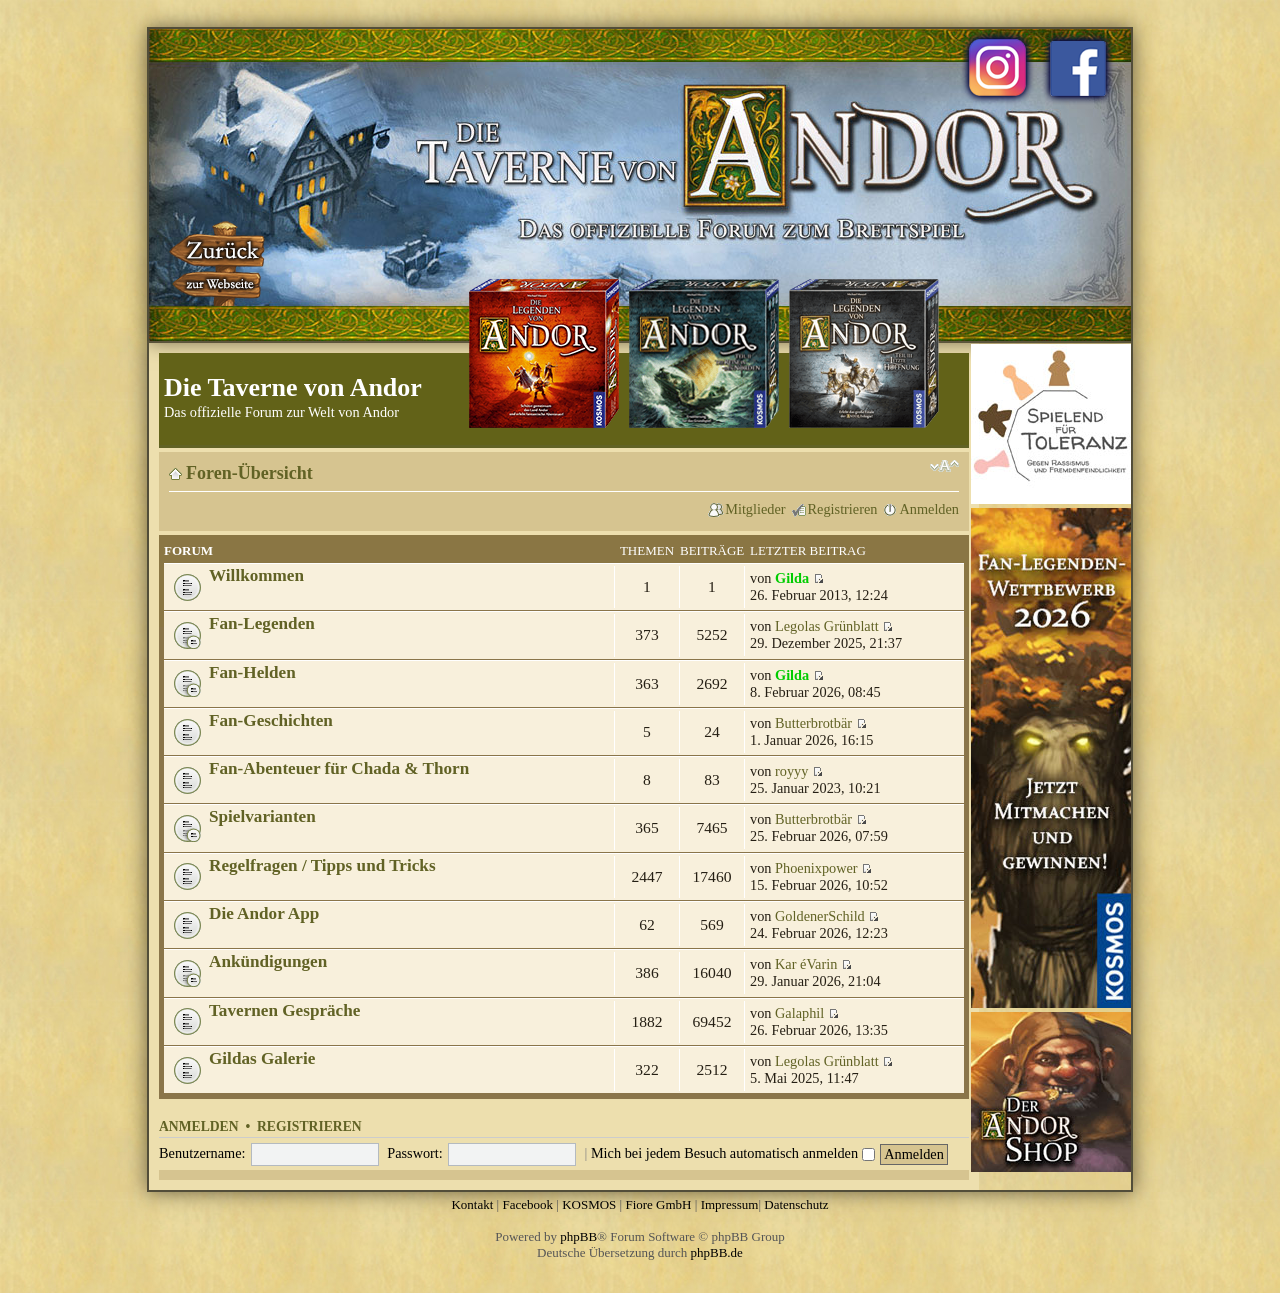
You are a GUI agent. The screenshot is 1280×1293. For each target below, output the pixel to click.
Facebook (527, 1204)
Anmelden (929, 509)
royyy (791, 771)
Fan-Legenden (262, 623)
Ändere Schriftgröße (944, 466)
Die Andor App (264, 913)
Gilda (792, 578)
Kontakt (472, 1204)
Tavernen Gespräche (284, 1010)
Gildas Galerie (262, 1058)
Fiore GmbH (658, 1204)
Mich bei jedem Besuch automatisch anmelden (733, 1153)
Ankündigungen (268, 961)
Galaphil (799, 1013)
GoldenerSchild (820, 916)
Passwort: (415, 1153)
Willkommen (256, 575)
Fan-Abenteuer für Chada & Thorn (339, 768)
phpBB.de (717, 1252)
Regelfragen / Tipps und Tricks (322, 865)
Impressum (730, 1204)
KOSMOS (589, 1204)
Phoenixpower (816, 868)
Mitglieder (755, 509)
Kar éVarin (806, 964)
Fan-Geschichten (271, 720)
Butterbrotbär (813, 723)
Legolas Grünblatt (827, 626)
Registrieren (843, 509)
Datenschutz (796, 1204)
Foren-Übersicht (249, 473)
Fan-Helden (252, 672)
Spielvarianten (262, 816)
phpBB (578, 1236)
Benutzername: (202, 1153)
